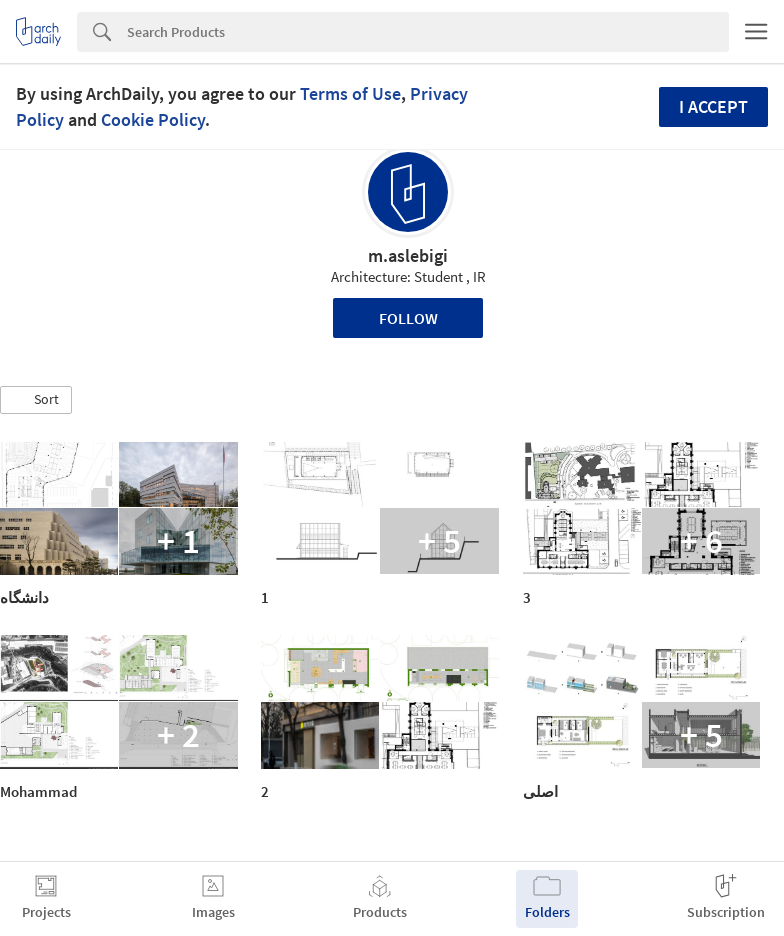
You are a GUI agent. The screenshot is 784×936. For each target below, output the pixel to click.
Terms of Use (350, 93)
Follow (408, 318)
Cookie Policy (153, 119)
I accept (713, 106)
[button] (36, 400)
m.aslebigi (408, 255)
